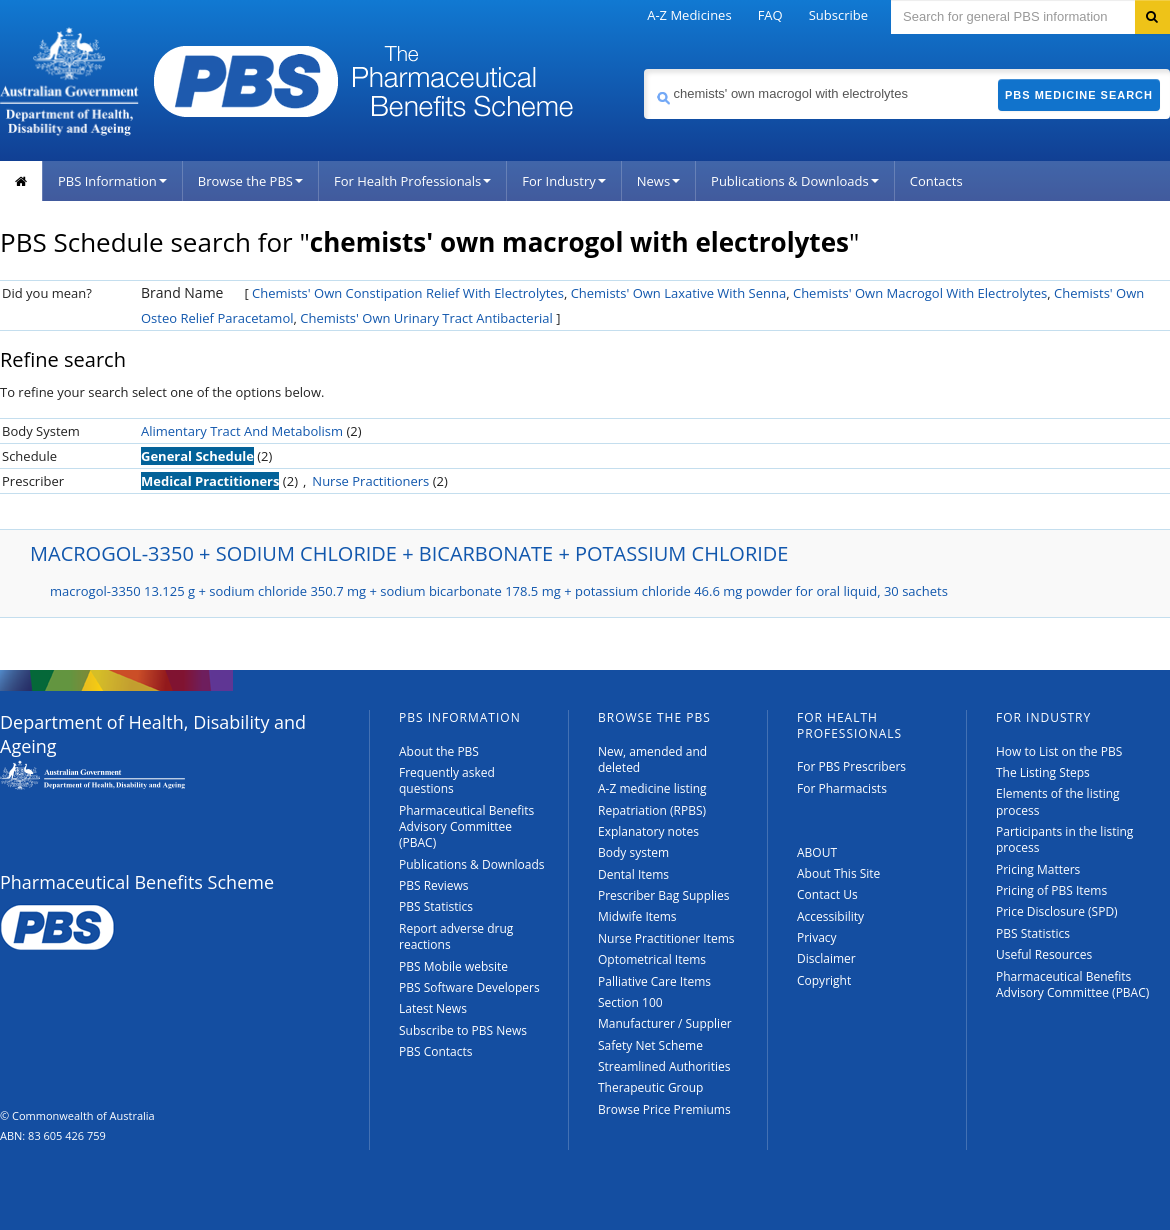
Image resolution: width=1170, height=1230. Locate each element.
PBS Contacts (436, 1051)
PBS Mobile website (453, 966)
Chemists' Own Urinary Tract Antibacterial (426, 318)
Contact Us (827, 894)
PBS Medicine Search (1079, 95)
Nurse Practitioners (370, 481)
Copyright (824, 980)
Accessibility (830, 916)
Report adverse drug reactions (456, 936)
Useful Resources (1044, 954)
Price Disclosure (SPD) (1057, 911)
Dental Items (633, 874)
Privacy (817, 937)
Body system (633, 852)
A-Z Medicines (689, 15)
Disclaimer (826, 958)
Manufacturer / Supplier (665, 1023)
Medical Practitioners (210, 481)
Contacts (936, 181)
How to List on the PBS (1059, 751)
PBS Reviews (434, 885)
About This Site (838, 873)
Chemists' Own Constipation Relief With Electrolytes (408, 293)
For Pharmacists (842, 788)
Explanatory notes (648, 831)
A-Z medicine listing (652, 788)
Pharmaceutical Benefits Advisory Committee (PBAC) (466, 827)
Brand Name (182, 292)
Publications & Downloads (795, 181)
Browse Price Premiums (664, 1109)
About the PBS (439, 751)
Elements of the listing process (1058, 801)
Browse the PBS (250, 181)
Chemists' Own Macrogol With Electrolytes (920, 293)
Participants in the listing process (1064, 839)
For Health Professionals (412, 181)
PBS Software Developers (469, 987)
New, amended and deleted (652, 759)
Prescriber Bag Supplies (664, 895)
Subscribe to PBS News (463, 1030)
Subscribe (838, 15)
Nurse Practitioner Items (666, 938)
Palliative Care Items (654, 981)
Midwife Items (637, 916)
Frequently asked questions (447, 780)
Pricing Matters (1038, 869)
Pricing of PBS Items (1051, 890)
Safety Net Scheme (650, 1045)
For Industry (563, 181)
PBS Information (112, 181)
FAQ (770, 15)
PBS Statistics (436, 906)
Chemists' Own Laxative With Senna (679, 293)
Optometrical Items (652, 959)
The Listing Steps (1043, 772)
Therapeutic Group (650, 1087)
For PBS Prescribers (851, 766)
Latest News (433, 1008)
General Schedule (197, 456)
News (658, 181)
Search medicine (643, 68)
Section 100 (630, 1002)
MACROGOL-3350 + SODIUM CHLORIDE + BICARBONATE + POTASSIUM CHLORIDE (409, 553)
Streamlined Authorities (664, 1066)
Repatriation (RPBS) (652, 810)
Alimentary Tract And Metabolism (242, 431)
